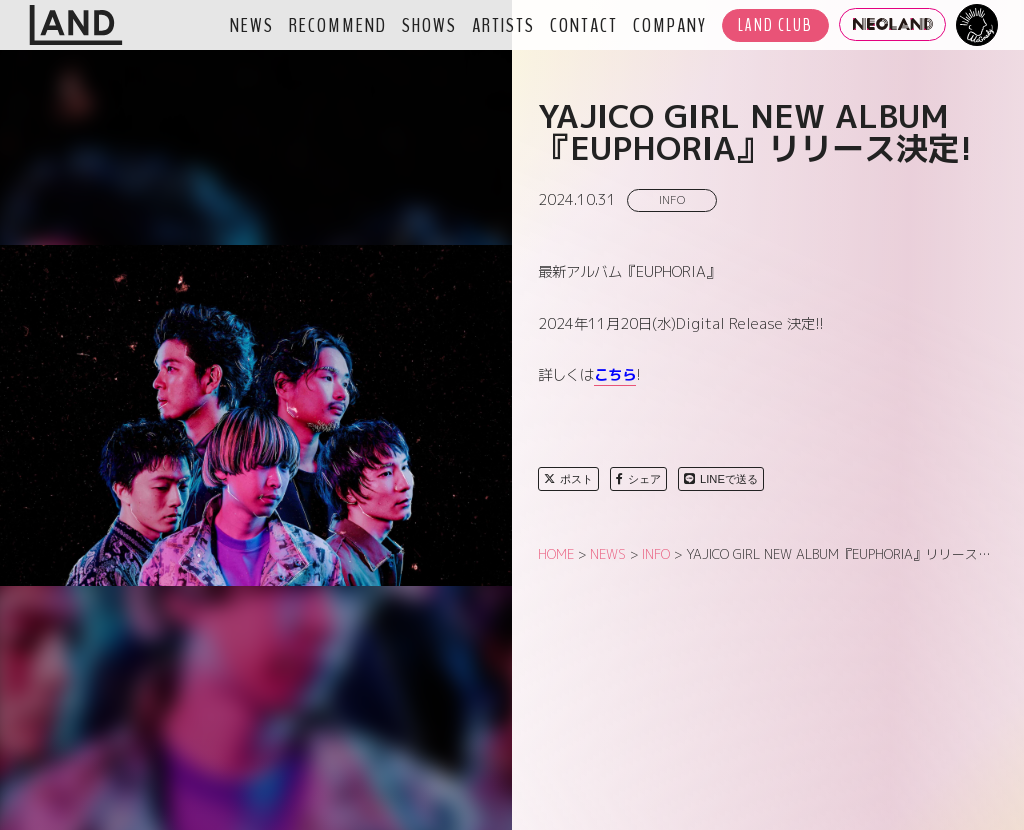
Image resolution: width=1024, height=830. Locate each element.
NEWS (252, 25)
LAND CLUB (775, 25)
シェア (638, 479)
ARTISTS (503, 25)
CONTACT (584, 25)
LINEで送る (721, 479)
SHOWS (429, 25)
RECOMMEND (338, 25)
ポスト (568, 479)
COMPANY (670, 25)
